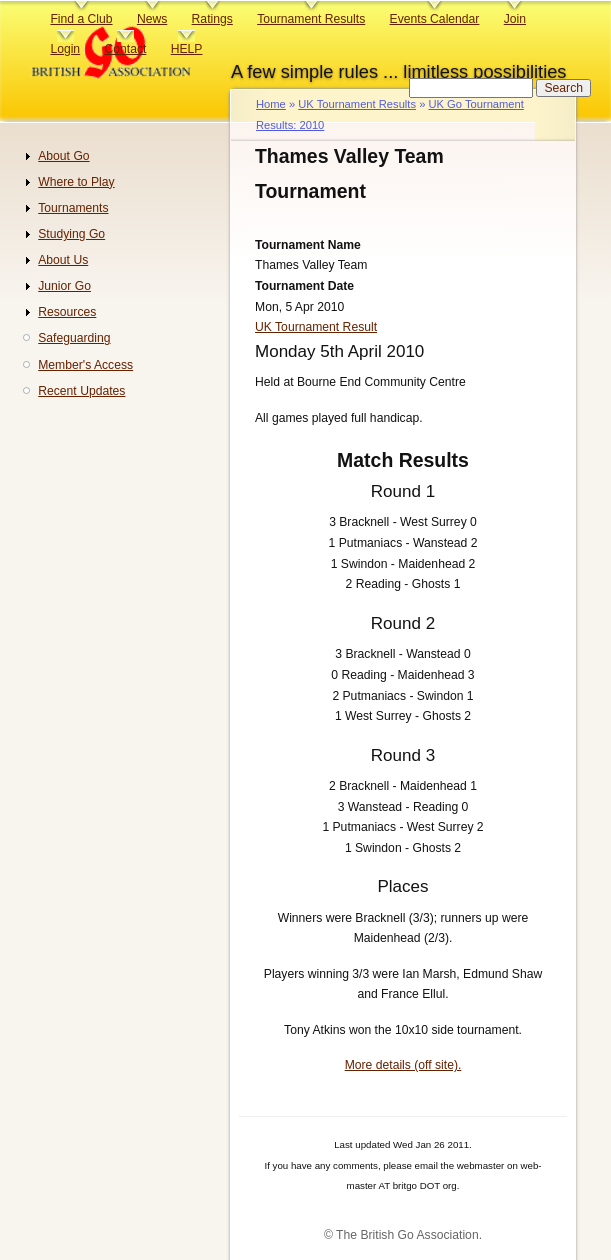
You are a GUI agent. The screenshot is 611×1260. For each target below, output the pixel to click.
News (152, 19)
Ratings (212, 19)
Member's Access (85, 365)
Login (65, 49)
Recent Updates (81, 391)
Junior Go (64, 286)
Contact (125, 49)
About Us (63, 260)
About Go (63, 156)
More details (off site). (403, 1065)
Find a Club (81, 19)
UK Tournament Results (357, 104)
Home (271, 104)
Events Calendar (435, 19)
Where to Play (76, 182)
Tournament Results (311, 19)
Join (515, 19)
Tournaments (73, 208)
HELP (187, 49)
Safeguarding (74, 338)
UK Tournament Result (316, 327)
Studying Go (71, 234)
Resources (67, 312)
